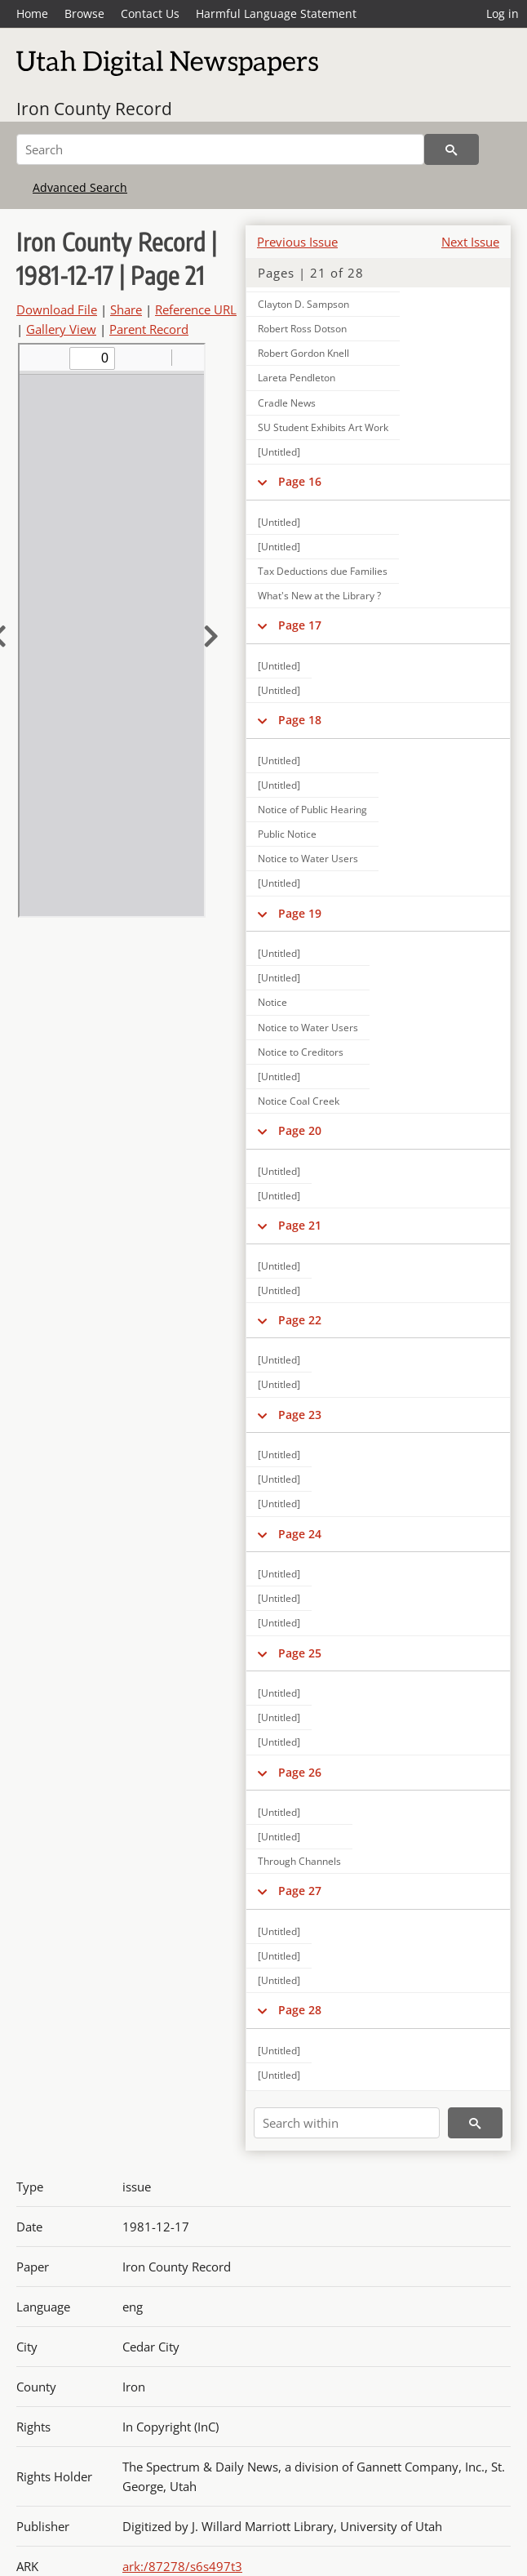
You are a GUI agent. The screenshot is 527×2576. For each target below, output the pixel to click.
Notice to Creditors (300, 1052)
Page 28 (299, 2010)
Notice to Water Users (308, 858)
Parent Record (148, 329)
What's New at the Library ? (319, 596)
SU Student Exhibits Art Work (323, 427)
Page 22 (299, 1320)
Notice (272, 1002)
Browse (84, 13)
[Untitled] (279, 452)
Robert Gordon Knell (303, 353)
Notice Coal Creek (298, 1101)
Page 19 (299, 913)
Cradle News (287, 403)
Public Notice (287, 834)
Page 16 (299, 481)
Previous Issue (297, 242)
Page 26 (299, 1772)
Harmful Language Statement (276, 13)
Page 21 (299, 1225)
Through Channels (299, 1861)
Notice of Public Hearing (312, 809)
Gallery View (61, 329)
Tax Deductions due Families (323, 571)
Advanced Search (80, 187)
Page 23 (299, 1414)
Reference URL (196, 309)
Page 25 (299, 1653)
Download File (56, 309)
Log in (502, 13)
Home (32, 13)
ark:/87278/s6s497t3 (182, 2566)
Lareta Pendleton (296, 378)
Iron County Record (94, 108)
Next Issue (470, 242)
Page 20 (299, 1130)
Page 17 (299, 625)
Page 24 (299, 1534)
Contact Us (150, 13)
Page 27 (299, 1890)
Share (126, 309)
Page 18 (299, 719)
